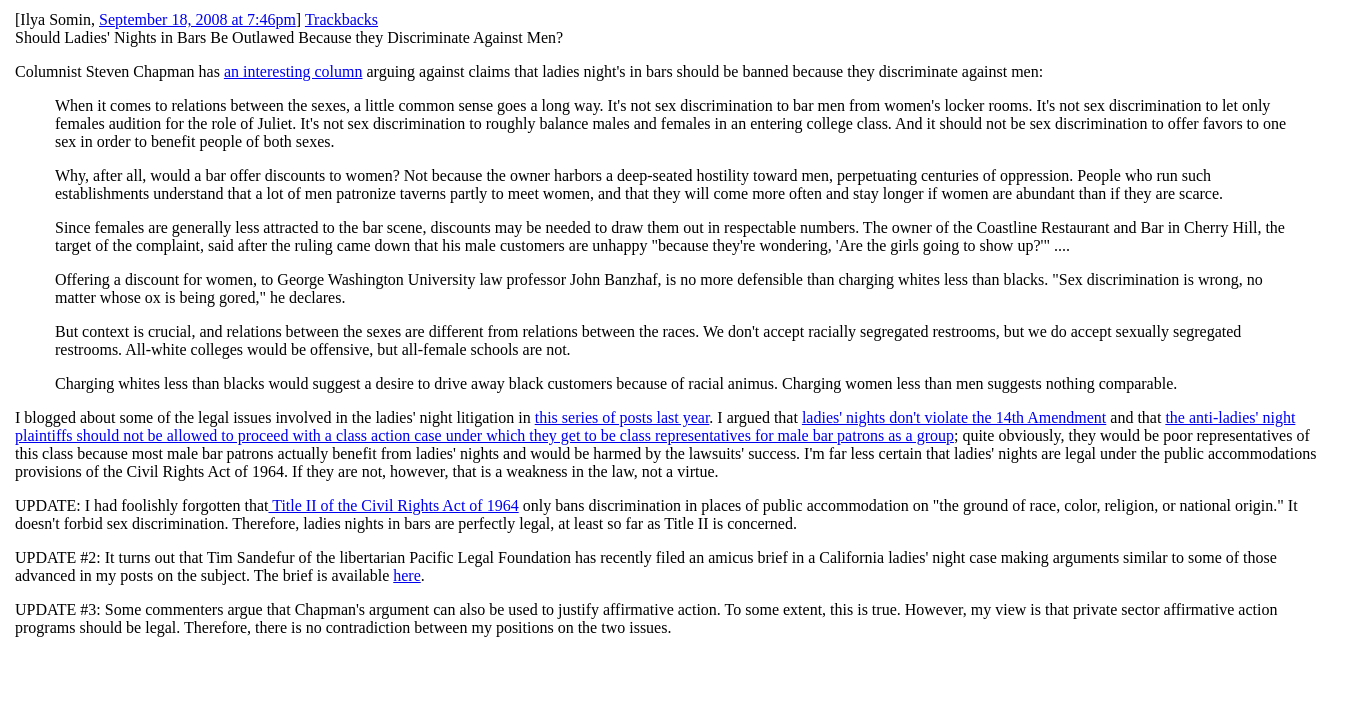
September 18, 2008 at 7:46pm (197, 19)
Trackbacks (341, 19)
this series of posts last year (622, 417)
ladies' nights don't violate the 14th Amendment (954, 417)
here (407, 575)
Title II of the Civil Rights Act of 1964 (393, 505)
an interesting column (293, 71)
